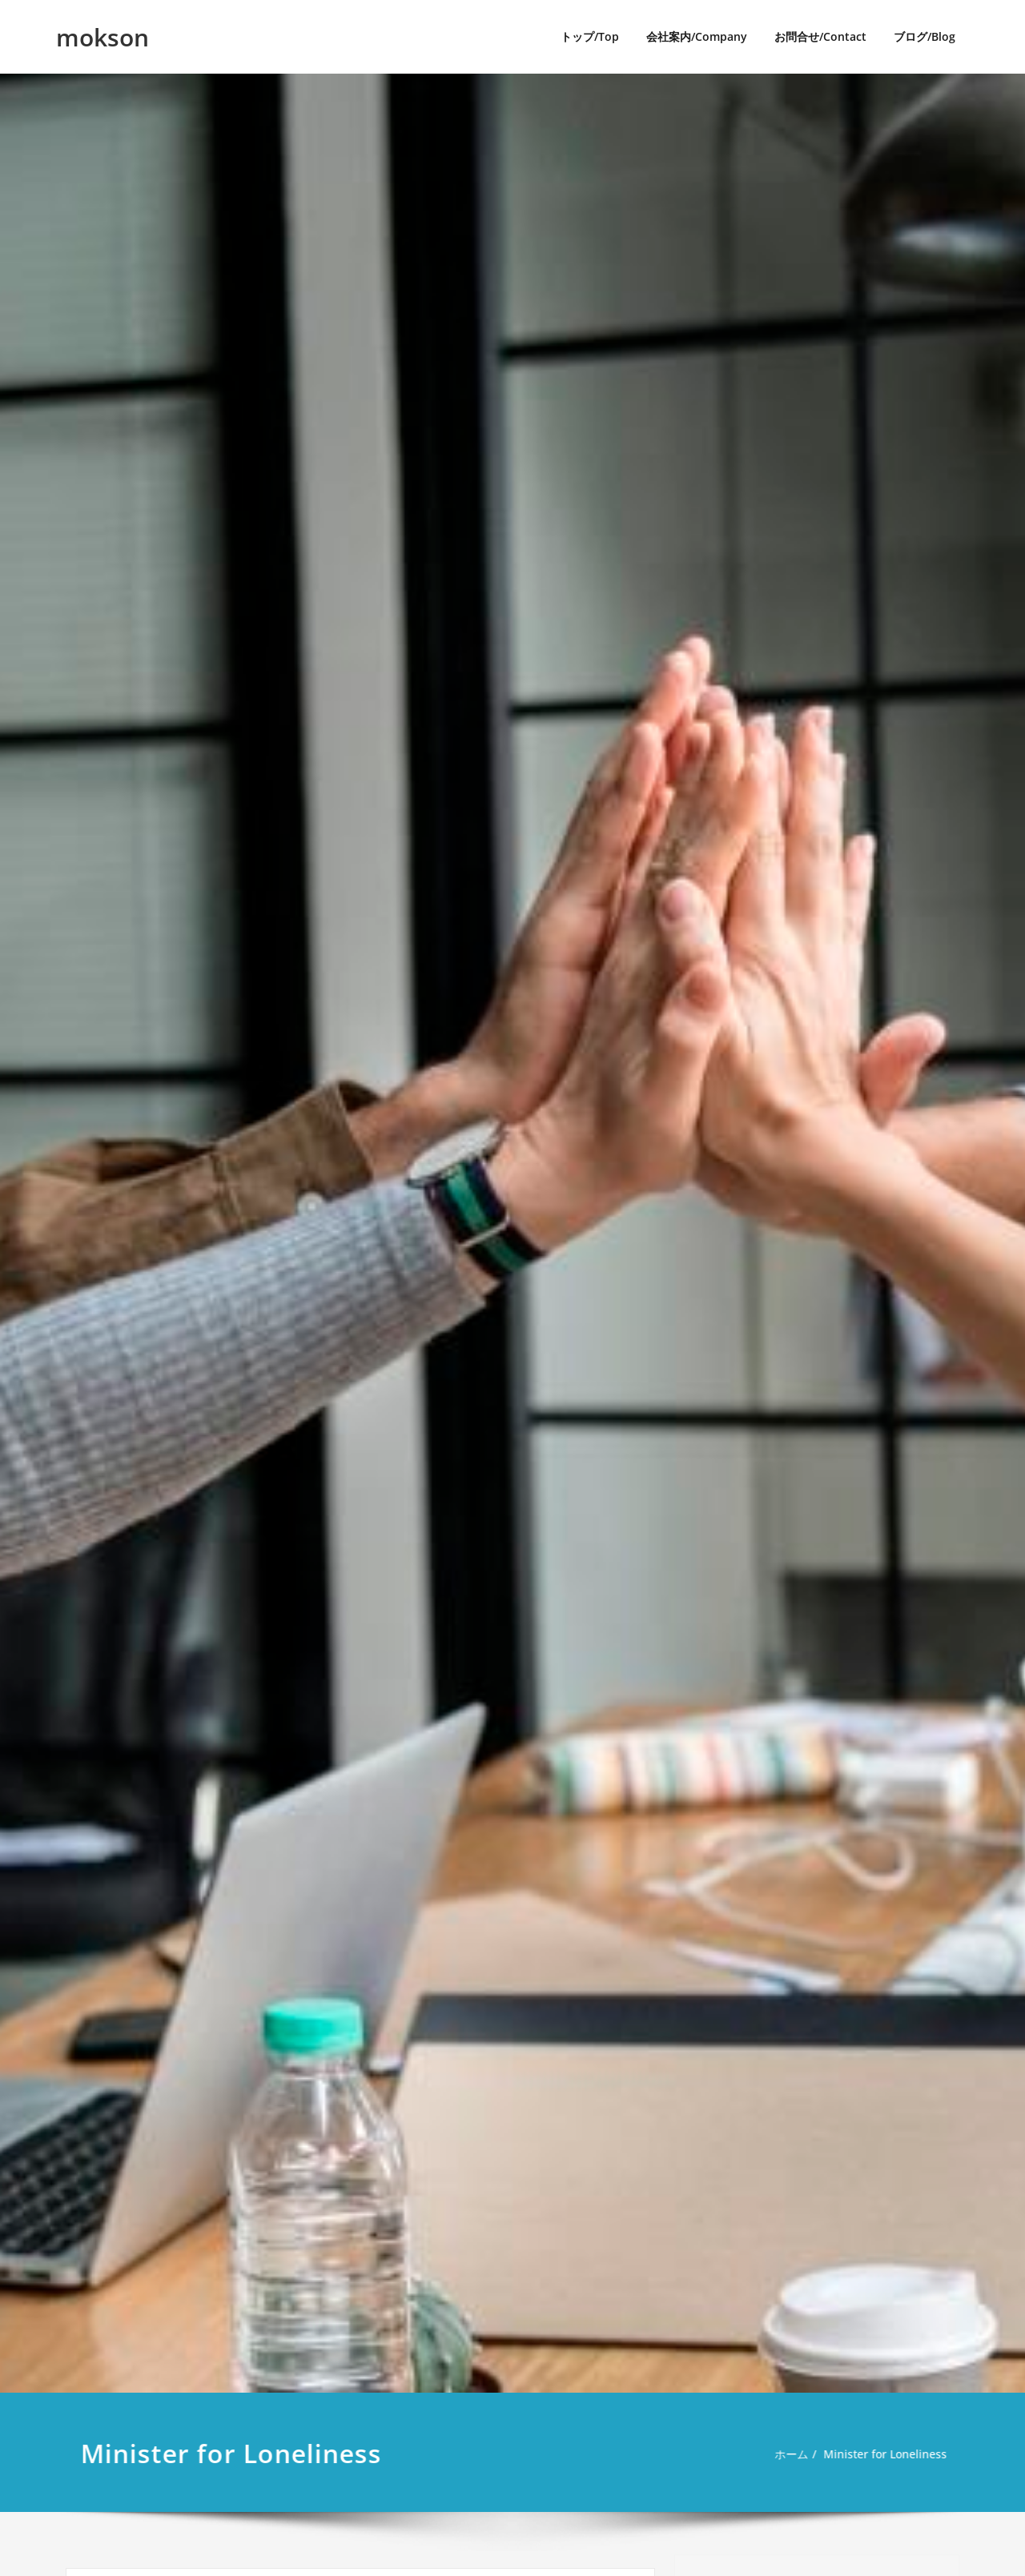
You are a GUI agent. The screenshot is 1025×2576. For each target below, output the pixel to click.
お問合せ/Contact (820, 36)
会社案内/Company (696, 36)
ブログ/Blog (924, 36)
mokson (102, 37)
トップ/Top (590, 36)
